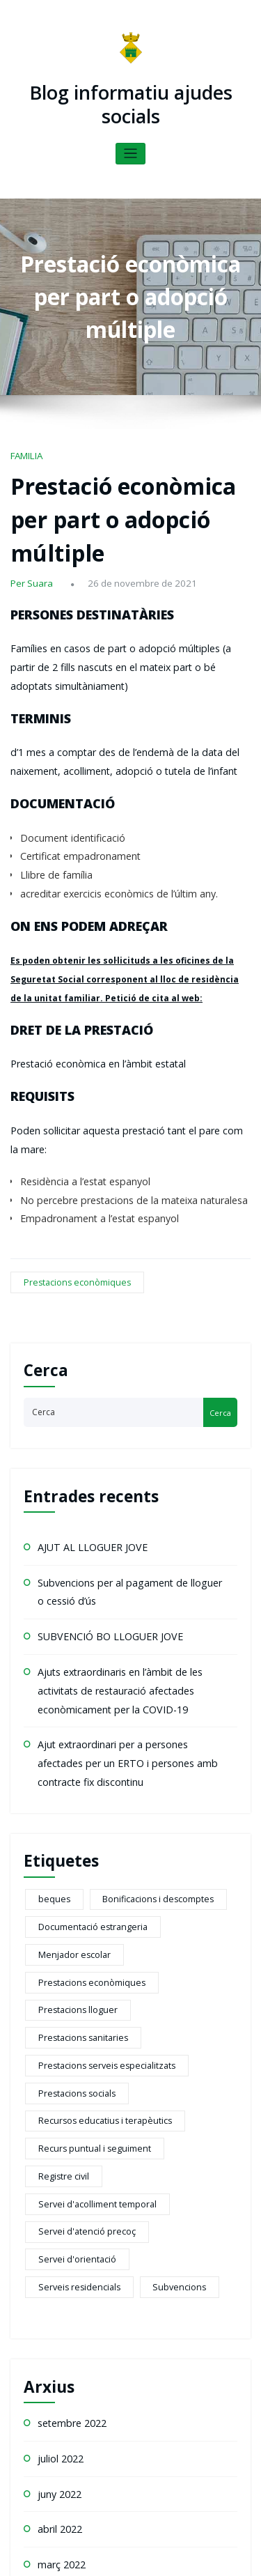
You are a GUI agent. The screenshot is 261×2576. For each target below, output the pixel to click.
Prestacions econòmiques (68, 1137)
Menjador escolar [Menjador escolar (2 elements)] (192, 1736)
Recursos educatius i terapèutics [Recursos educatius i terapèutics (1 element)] (94, 1853)
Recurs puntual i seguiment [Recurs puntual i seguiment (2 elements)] (86, 1877)
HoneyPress (205, 2543)
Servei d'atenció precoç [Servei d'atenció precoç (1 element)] (79, 1924)
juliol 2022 (58, 2112)
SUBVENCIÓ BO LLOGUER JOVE (97, 1472)
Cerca (46, 1215)
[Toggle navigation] (130, 146)
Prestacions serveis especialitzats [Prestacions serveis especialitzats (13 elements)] (94, 1807)
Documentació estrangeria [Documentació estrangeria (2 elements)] (84, 1736)
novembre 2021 (69, 2242)
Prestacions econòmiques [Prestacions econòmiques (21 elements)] (82, 1760)
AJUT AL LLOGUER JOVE (82, 1391)
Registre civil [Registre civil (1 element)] (186, 1877)
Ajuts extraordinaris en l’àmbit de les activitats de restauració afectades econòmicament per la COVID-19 (128, 1519)
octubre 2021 (64, 2274)
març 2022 (58, 2209)
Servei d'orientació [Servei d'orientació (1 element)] (184, 1924)
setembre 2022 (67, 2079)
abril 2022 (57, 2177)
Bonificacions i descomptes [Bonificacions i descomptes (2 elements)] (140, 1713)
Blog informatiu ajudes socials (130, 101)
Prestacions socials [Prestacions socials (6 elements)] (69, 1830)
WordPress (122, 2543)
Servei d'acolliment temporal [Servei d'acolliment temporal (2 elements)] (89, 1901)
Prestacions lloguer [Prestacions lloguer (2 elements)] (191, 1760)
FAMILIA (25, 446)
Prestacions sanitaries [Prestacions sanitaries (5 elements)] (74, 1783)
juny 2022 (56, 2144)
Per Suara (28, 527)
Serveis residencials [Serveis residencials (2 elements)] (71, 1947)
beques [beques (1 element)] (49, 1713)
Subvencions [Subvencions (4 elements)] (157, 1947)
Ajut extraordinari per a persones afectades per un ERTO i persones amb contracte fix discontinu (124, 1583)
